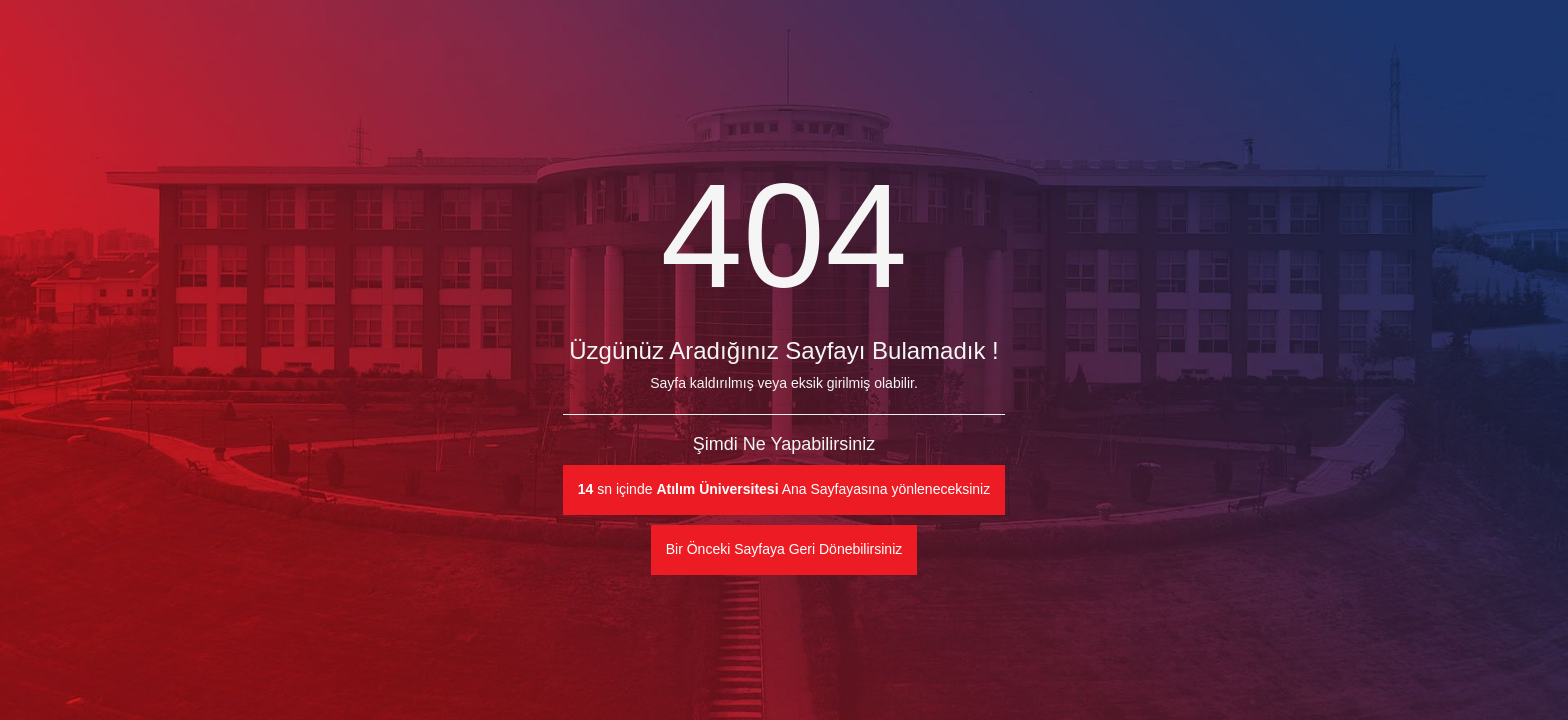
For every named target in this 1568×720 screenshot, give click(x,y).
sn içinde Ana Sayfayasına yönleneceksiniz (784, 489)
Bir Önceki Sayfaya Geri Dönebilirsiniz (784, 549)
